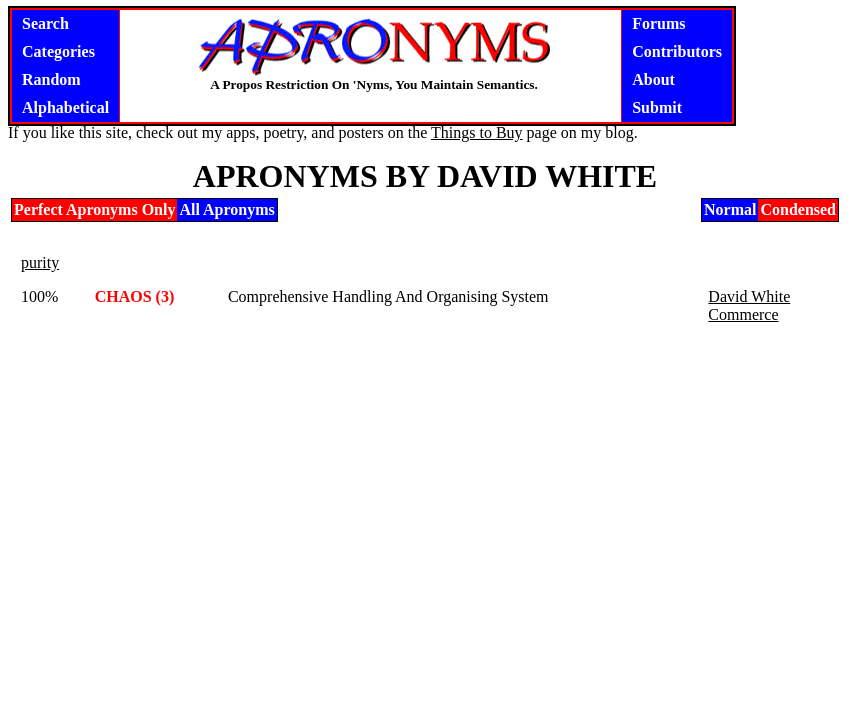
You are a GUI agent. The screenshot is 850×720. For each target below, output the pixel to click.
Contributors (677, 51)
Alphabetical (65, 107)
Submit (657, 107)
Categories (58, 51)
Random (51, 79)
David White (749, 296)
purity (40, 262)
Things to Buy (477, 132)
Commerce (743, 314)
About (653, 79)
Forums (658, 23)
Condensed (798, 209)
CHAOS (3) (135, 296)
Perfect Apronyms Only (94, 209)
